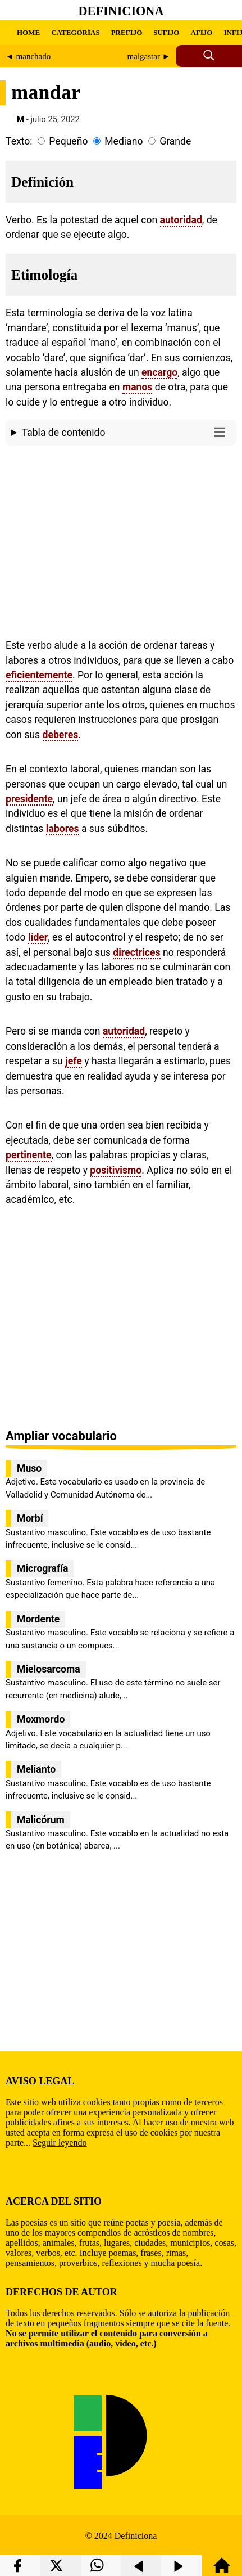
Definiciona (121, 11)
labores (62, 828)
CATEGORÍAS (75, 32)
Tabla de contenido (126, 431)
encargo (159, 372)
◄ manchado (28, 56)
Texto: (19, 141)
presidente (29, 798)
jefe (73, 1061)
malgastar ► (149, 56)
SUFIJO (166, 32)
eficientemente (39, 675)
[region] (121, 539)
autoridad (181, 220)
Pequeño (68, 141)
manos (137, 387)
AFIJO (201, 32)
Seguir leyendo (59, 2142)
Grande (175, 141)
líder (38, 937)
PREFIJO (127, 32)
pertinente (29, 1155)
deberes (61, 734)
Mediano (123, 141)
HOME (28, 32)
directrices (136, 952)
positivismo (115, 1170)
